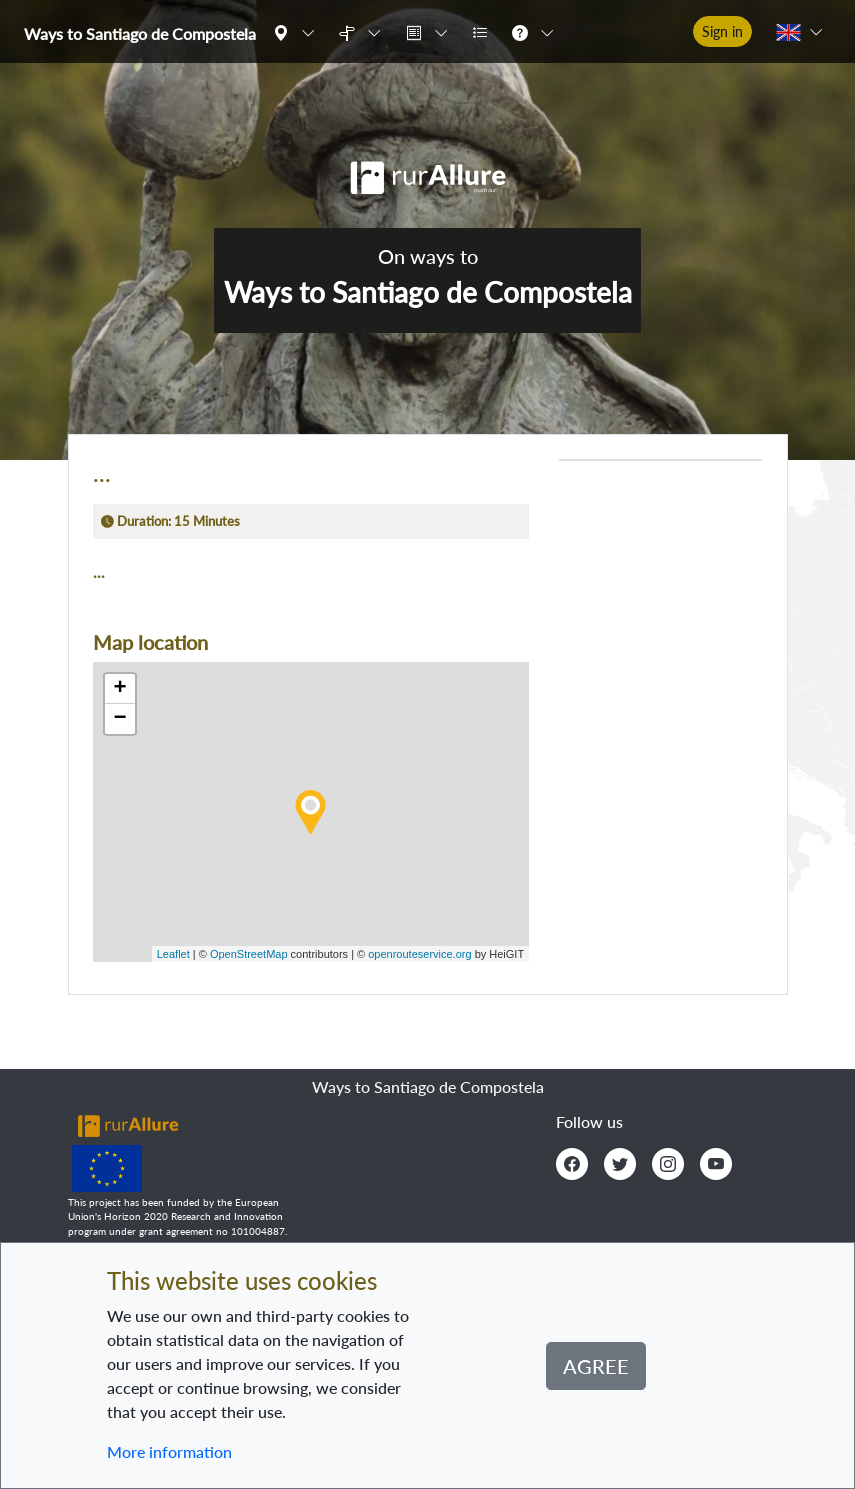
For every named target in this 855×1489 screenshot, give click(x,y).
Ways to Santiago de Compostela (140, 33)
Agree (596, 1366)
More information (169, 1451)
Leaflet (173, 954)
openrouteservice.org (419, 954)
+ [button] (119, 689)
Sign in (722, 31)
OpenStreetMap (249, 954)
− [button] (119, 719)
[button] (298, 32)
